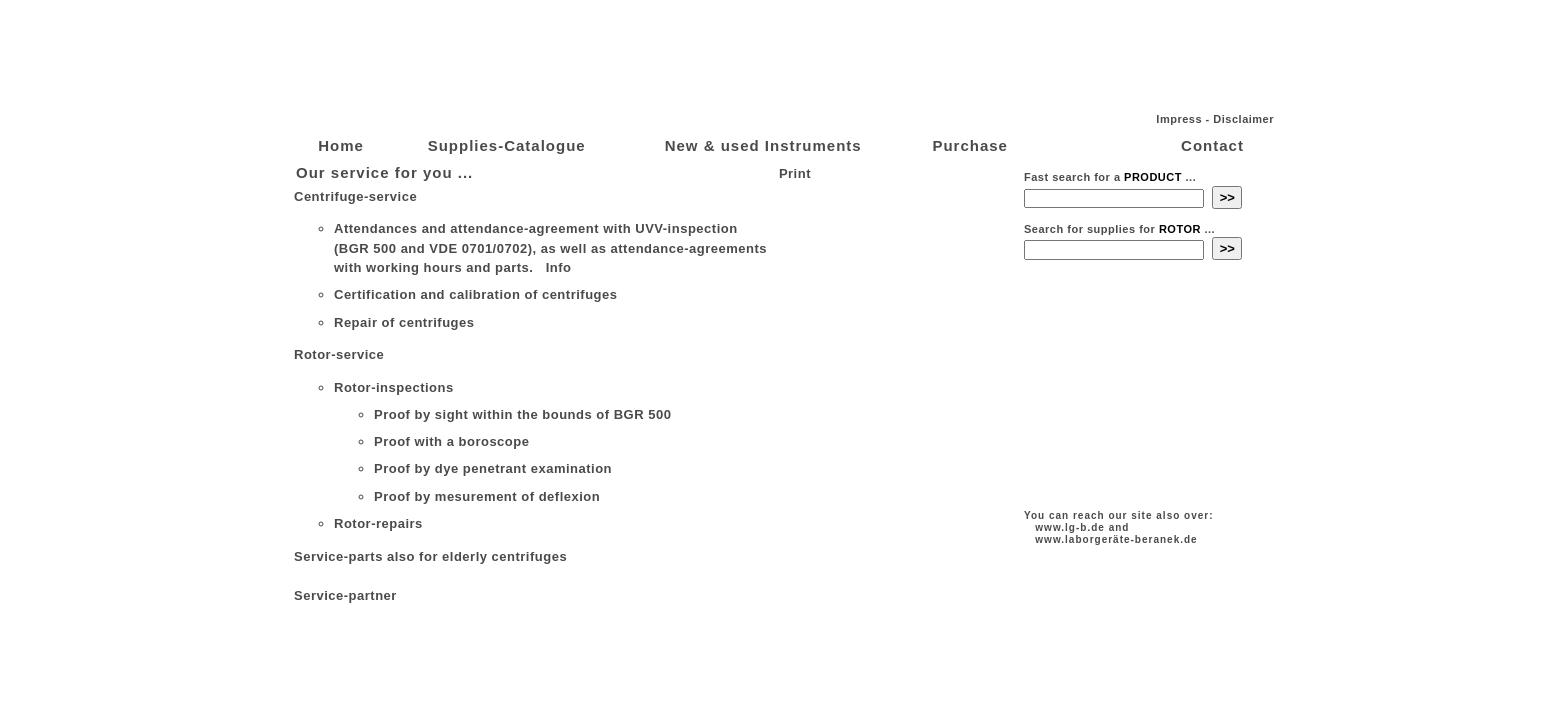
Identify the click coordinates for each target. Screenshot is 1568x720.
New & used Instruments (763, 145)
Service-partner (345, 595)
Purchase (970, 145)
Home (341, 145)
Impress (1179, 119)
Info (557, 267)
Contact (1212, 145)
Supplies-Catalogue (507, 145)
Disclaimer (1243, 119)
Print (793, 173)
